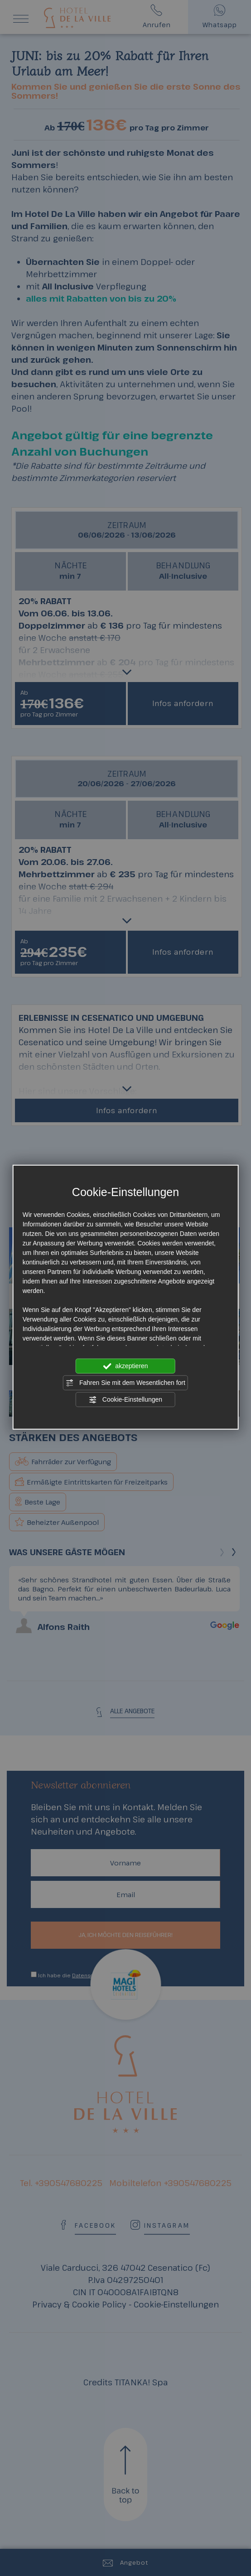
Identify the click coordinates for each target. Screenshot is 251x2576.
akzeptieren (125, 1366)
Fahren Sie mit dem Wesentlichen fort (125, 1383)
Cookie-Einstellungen (125, 1399)
